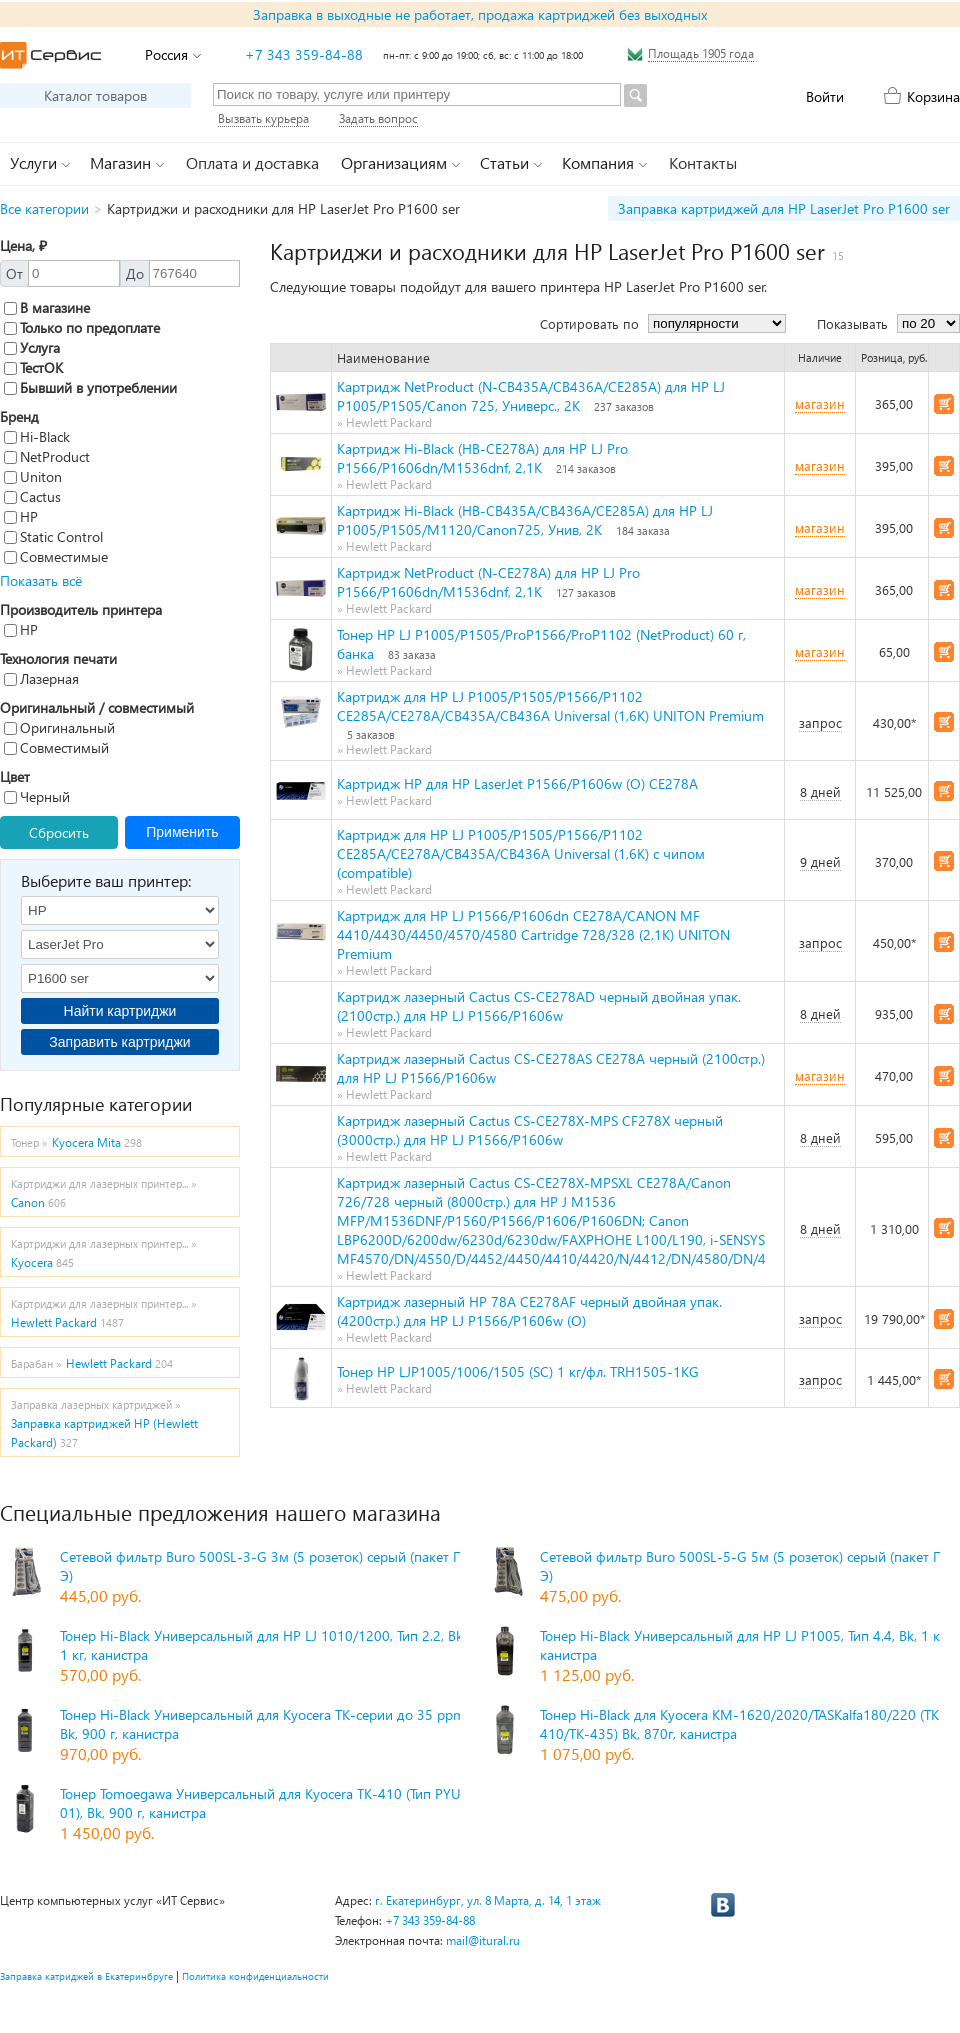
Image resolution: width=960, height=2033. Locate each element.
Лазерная (41, 678)
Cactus (32, 496)
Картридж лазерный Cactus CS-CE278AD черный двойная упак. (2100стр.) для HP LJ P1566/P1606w (539, 1006)
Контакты (703, 162)
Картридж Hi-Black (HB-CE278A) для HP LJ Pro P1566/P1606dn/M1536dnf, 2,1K (482, 458)
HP (21, 516)
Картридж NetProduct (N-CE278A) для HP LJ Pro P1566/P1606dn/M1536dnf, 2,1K (488, 582)
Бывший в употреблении (90, 387)
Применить (182, 832)
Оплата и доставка (252, 162)
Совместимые (56, 556)
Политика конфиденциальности (255, 1976)
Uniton (33, 476)
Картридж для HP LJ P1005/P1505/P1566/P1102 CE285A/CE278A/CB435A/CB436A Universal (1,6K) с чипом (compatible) (521, 853)
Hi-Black (37, 436)
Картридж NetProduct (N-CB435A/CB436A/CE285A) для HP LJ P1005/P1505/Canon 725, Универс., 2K (531, 396)
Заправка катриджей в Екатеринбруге (86, 1976)
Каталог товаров (95, 95)
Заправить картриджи (119, 1042)
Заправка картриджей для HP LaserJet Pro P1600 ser (784, 208)
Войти (825, 96)
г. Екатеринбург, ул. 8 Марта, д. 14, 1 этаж (488, 1900)
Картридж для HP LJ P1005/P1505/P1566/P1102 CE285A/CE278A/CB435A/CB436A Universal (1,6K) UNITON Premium (550, 706)
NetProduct (47, 456)
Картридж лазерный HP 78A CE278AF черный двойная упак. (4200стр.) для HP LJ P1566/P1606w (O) (529, 1311)
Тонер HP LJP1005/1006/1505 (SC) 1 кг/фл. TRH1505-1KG (518, 1371)
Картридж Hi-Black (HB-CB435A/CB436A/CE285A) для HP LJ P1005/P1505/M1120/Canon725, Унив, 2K (525, 520)
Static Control (53, 536)
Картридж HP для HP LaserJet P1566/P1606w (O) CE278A (517, 783)
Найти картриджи (120, 1011)
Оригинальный (59, 727)
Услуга (32, 347)
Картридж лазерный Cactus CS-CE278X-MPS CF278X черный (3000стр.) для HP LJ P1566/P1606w (530, 1130)
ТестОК (33, 367)
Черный (37, 796)
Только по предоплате (82, 327)
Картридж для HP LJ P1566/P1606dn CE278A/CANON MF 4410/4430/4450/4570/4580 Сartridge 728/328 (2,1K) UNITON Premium (533, 934)
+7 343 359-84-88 (304, 54)
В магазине (47, 307)
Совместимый (56, 747)
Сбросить (59, 832)
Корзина (933, 96)
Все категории (44, 208)
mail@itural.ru (483, 1940)
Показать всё (41, 580)
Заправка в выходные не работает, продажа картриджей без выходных (480, 14)
